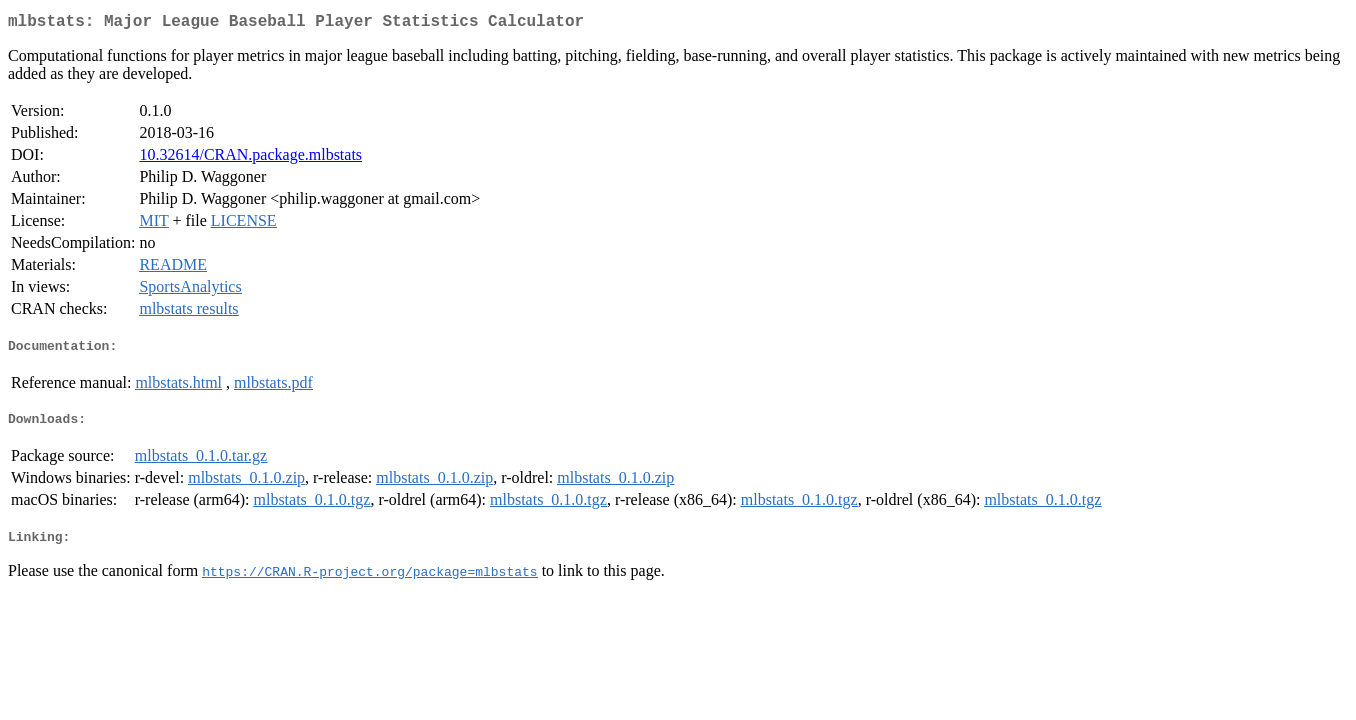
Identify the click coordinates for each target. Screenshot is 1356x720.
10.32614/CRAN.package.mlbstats (250, 158)
